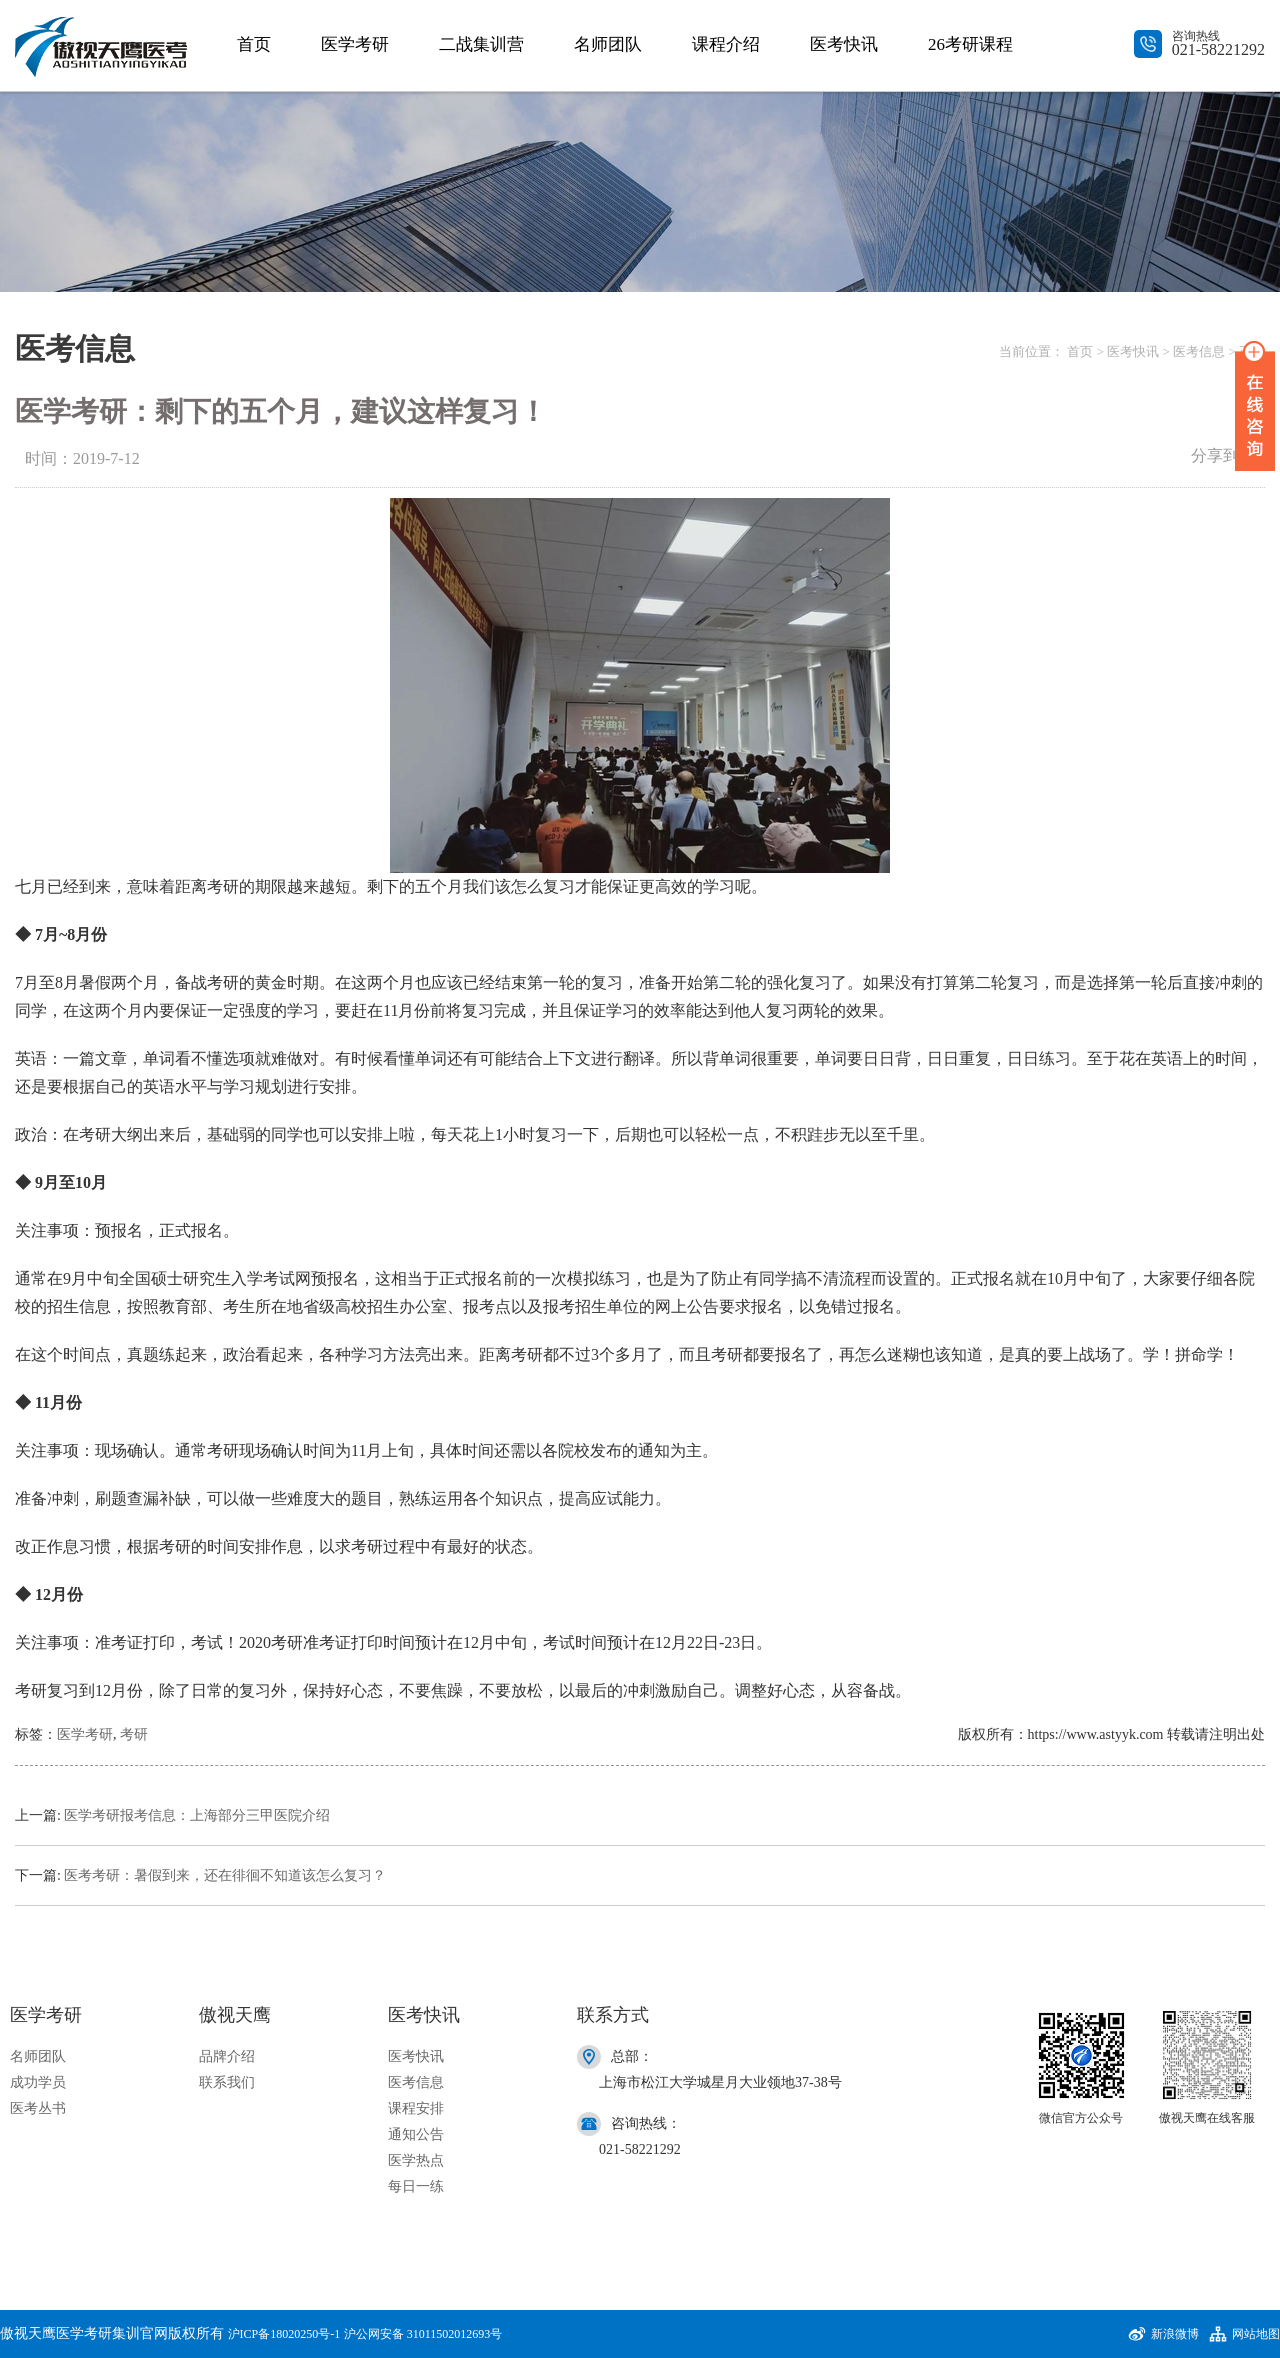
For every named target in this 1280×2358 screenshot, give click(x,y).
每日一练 (416, 2186)
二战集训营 (481, 44)
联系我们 (227, 2082)
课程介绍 (726, 44)
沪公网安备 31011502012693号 (423, 2334)
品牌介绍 (227, 2056)
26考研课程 (970, 44)
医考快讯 (844, 44)
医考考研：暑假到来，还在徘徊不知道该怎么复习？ (225, 1875)
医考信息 (1199, 351)
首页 (254, 44)
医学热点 (416, 2160)
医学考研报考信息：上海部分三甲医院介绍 (197, 1815)
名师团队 (608, 44)
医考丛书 (38, 2108)
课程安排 (416, 2108)
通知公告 (416, 2134)
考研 (134, 1734)
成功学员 (38, 2082)
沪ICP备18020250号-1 (284, 2334)
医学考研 (355, 44)
